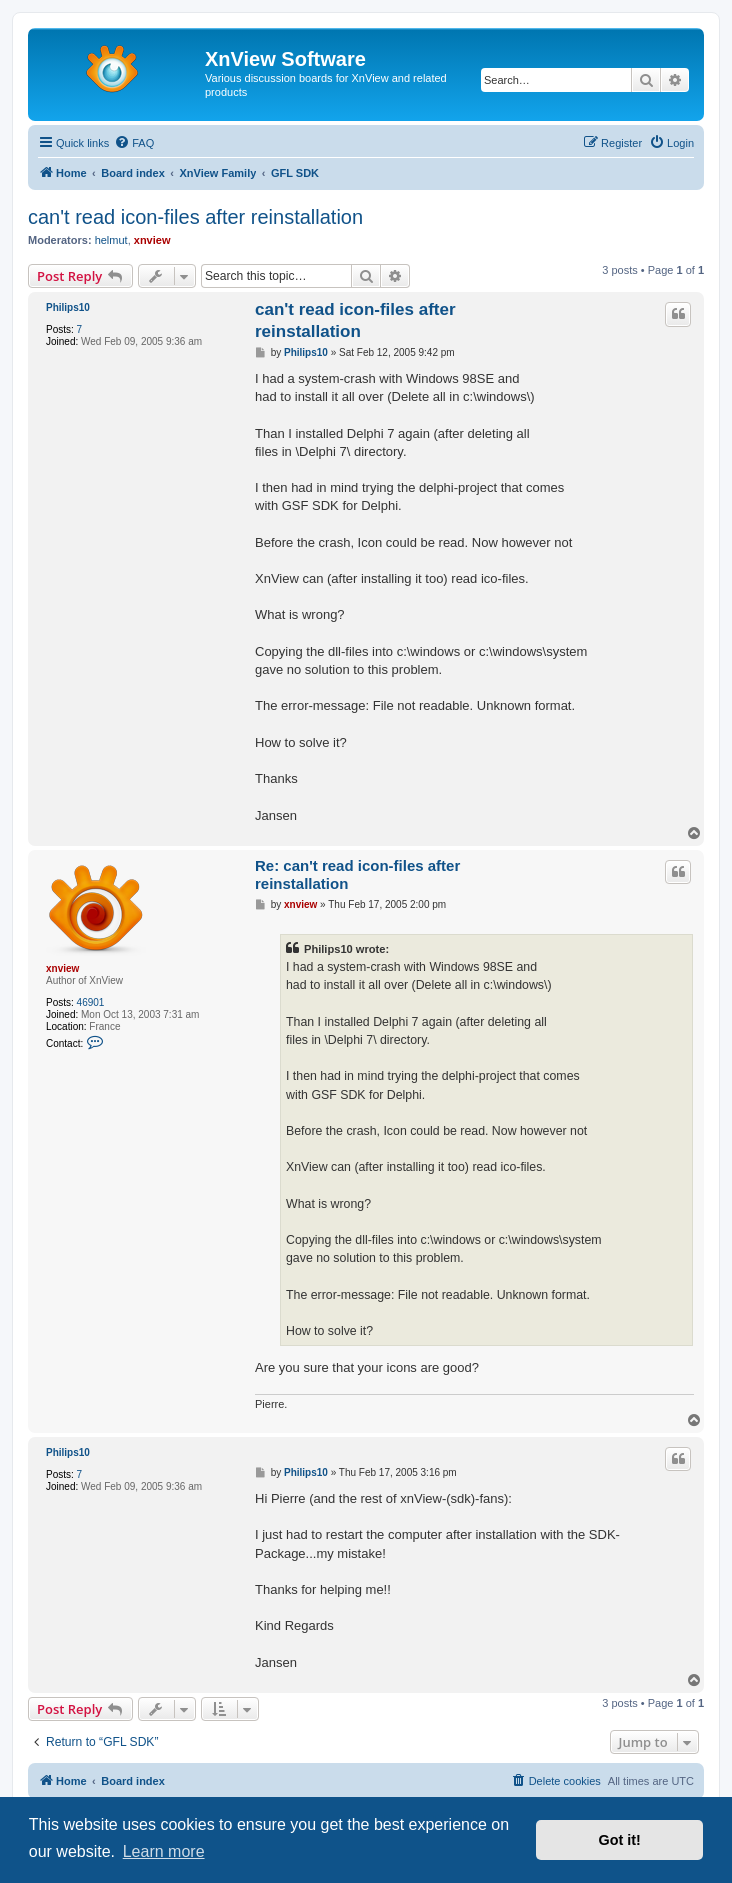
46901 (91, 1002)
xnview (152, 240)
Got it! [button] (620, 1840)
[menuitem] (134, 143)
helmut (111, 240)
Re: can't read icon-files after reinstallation (357, 875)
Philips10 (68, 307)
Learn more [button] (164, 1851)
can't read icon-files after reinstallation (195, 217)
